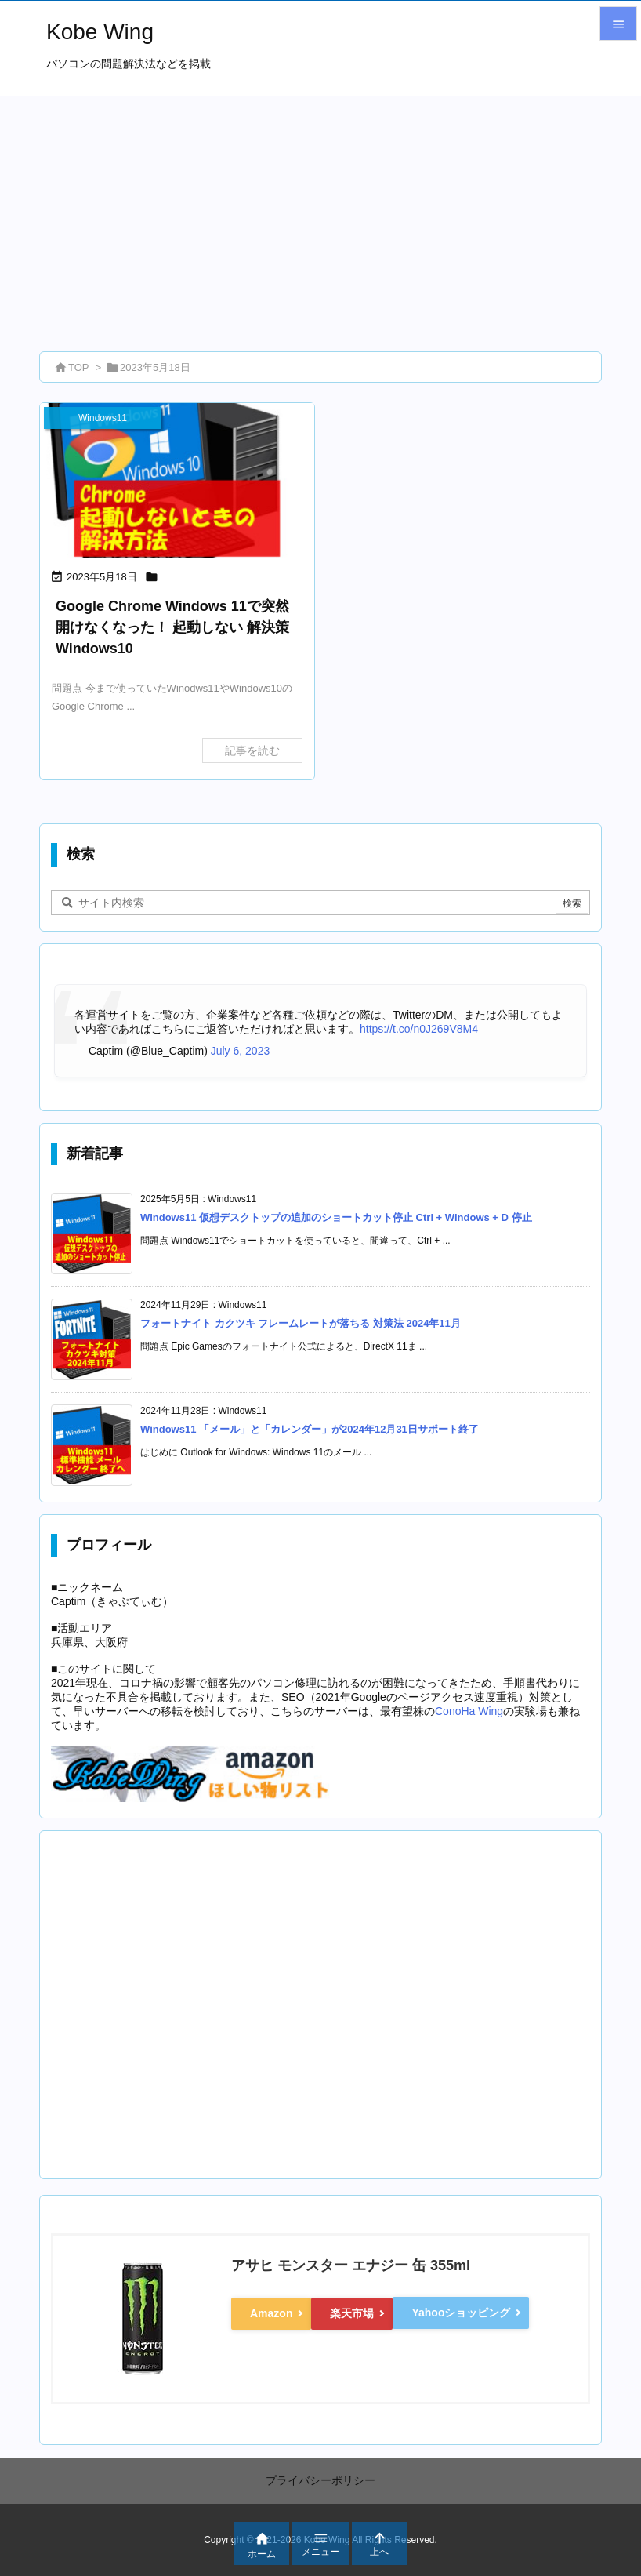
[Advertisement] (320, 213)
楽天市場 (352, 2313)
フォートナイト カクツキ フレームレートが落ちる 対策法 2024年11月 (300, 1323)
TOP (78, 367)
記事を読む (252, 750)
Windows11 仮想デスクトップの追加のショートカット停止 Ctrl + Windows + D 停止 (336, 1217)
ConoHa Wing (469, 1711)
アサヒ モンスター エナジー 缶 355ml (350, 2265)
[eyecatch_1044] (177, 480)
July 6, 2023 (240, 1051)
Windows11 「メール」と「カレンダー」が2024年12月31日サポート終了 (309, 1429)
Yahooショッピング (460, 2312)
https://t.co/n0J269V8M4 (419, 1029)
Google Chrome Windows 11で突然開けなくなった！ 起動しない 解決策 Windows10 (172, 627)
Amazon (271, 2313)
